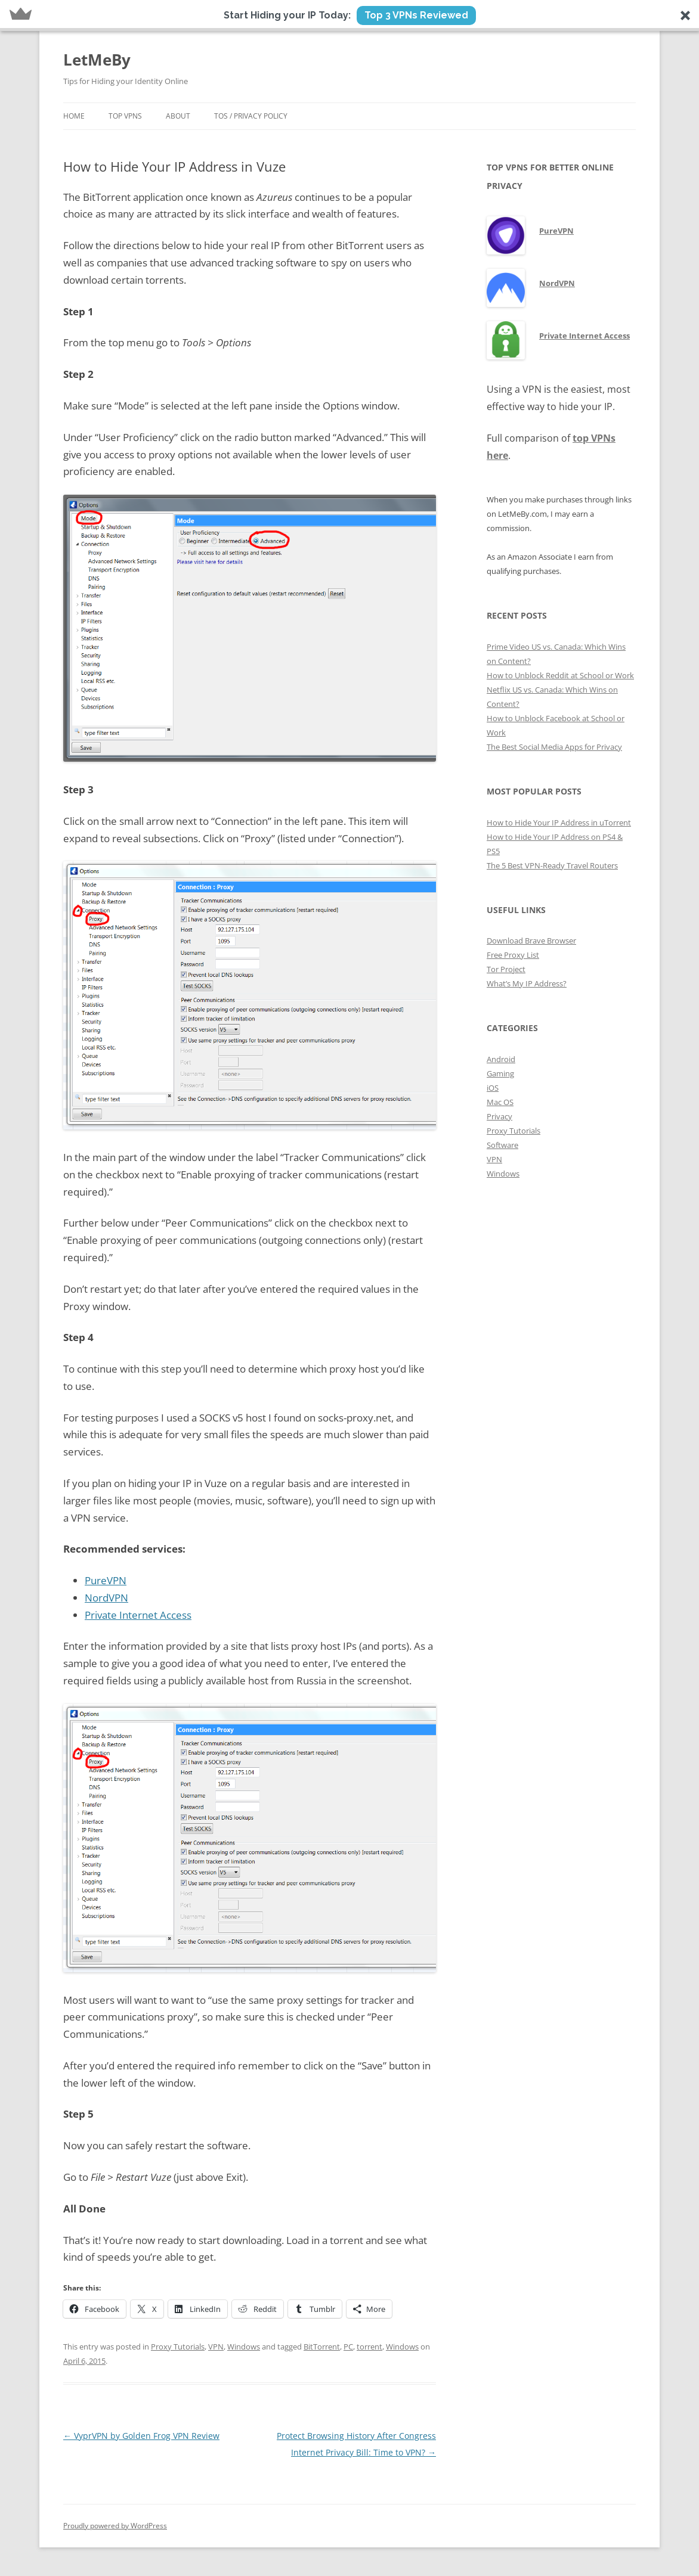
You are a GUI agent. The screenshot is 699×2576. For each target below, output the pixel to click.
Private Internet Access (138, 1615)
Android (501, 1059)
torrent (369, 2346)
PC (348, 2346)
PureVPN (105, 1580)
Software (502, 1145)
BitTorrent (322, 2346)
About (178, 116)
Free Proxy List (513, 954)
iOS (493, 1087)
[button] (349, 15)
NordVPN (106, 1597)
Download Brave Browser (531, 940)
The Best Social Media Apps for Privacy (554, 746)
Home (74, 116)
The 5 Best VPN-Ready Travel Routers (552, 865)
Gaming (500, 1073)
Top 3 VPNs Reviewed (416, 15)
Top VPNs (125, 116)
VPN (216, 2346)
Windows (243, 2346)
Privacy (499, 1116)
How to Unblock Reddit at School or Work (560, 675)
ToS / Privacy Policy (250, 116)
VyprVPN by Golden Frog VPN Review (141, 2435)
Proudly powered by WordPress (115, 2526)
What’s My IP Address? (527, 983)
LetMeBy (97, 59)
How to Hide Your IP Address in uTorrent (559, 822)
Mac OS (500, 1102)
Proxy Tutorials (178, 2346)
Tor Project (506, 969)
